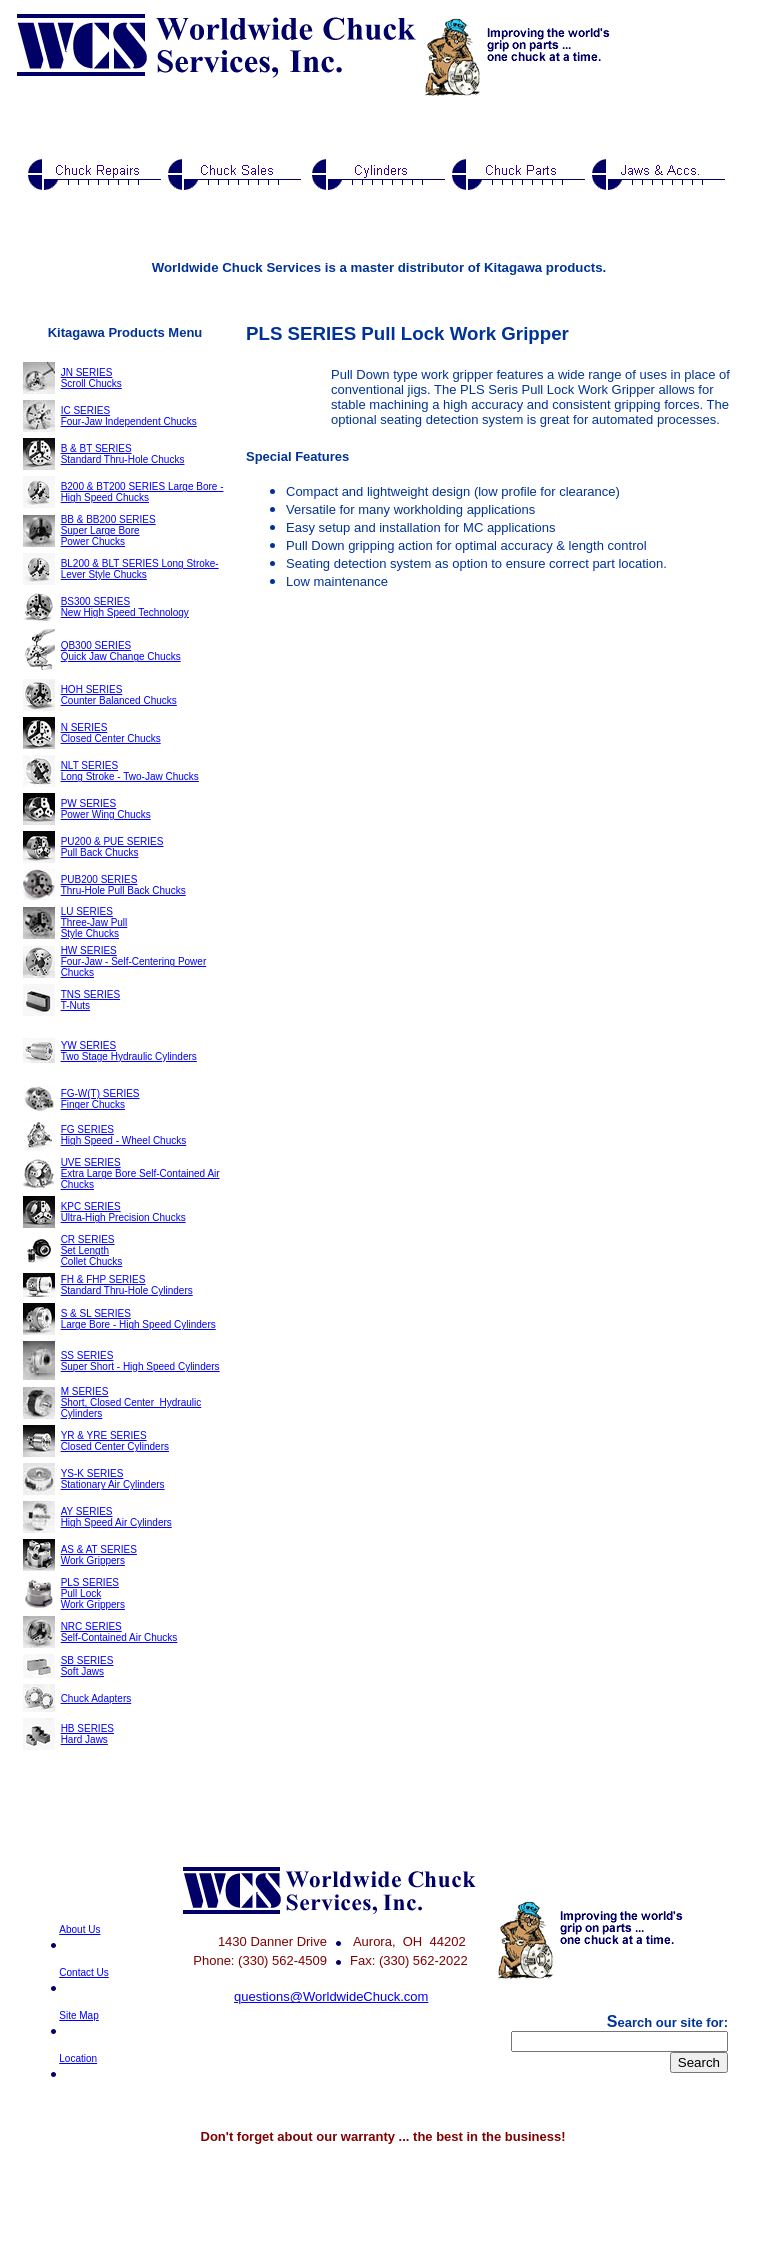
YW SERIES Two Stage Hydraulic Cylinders (129, 1051)
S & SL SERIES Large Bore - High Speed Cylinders (138, 1319)
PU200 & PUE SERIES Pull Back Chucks (112, 847)
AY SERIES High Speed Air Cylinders (116, 1517)
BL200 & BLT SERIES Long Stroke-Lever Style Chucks (140, 569)
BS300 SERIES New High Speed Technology (125, 607)
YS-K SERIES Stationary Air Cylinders (113, 1479)
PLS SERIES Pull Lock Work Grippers (93, 1593)
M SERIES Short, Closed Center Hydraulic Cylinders (131, 1402)
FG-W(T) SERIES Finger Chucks (100, 1099)
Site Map (78, 2015)
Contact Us (83, 1972)
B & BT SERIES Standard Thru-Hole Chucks (123, 454)
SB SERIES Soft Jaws (87, 1666)
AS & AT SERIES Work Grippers (99, 1555)
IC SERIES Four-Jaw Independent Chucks (129, 416)
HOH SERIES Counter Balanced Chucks (119, 695)
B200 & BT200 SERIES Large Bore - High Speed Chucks (142, 492)
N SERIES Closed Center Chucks (111, 733)
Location (78, 2058)
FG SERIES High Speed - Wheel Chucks (124, 1135)
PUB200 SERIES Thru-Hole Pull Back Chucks (123, 885)
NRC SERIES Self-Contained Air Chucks (119, 1632)
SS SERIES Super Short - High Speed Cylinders (140, 1361)
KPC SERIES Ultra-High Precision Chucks (123, 1212)
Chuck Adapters (96, 1698)
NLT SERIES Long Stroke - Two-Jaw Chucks (130, 771)
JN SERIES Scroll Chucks (91, 378)
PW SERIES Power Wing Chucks (106, 809)
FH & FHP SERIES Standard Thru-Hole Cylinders (127, 1285)
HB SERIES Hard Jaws (87, 1734)
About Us (79, 1929)
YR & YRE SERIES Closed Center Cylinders (115, 1441)
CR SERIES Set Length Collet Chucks (92, 1250)
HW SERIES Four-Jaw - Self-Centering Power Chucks (134, 961)
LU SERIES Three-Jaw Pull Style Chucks (94, 922)
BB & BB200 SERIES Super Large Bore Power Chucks (108, 530)
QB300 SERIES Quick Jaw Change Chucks (121, 651)
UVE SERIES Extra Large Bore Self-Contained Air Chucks (140, 1173)
